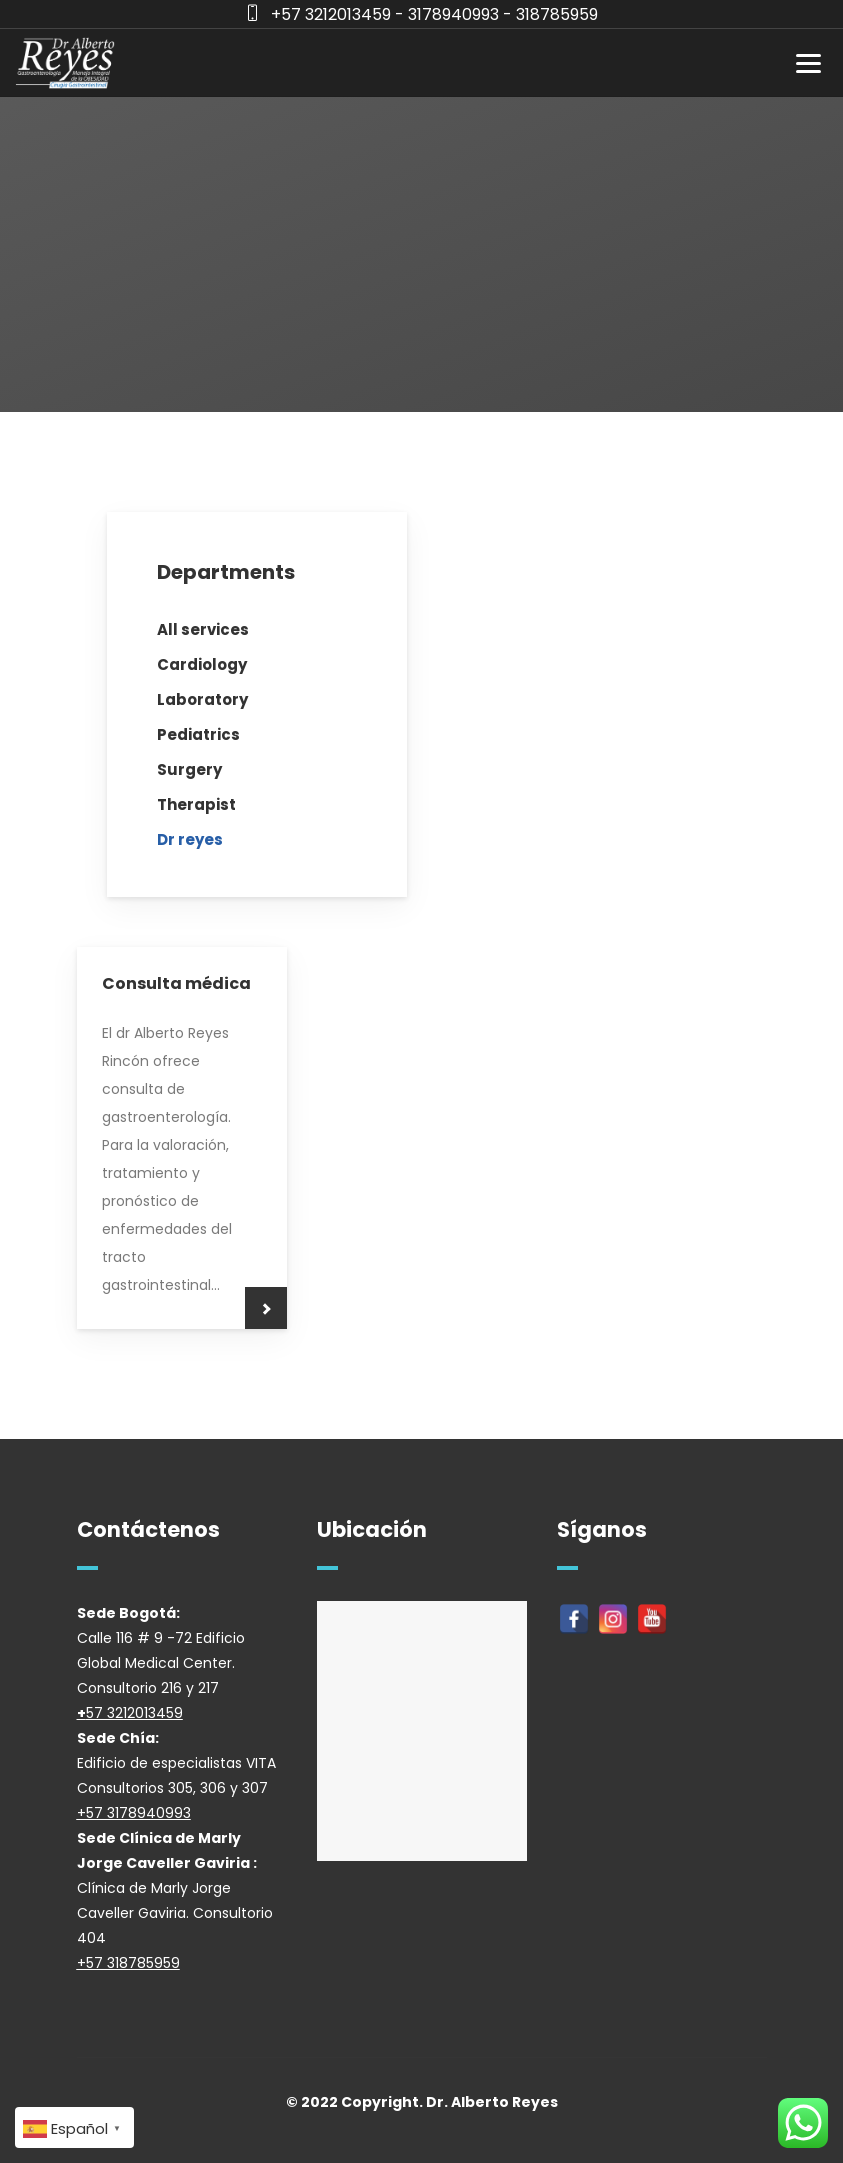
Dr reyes (190, 839)
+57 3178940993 (134, 1813)
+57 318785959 (128, 1963)
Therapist (196, 804)
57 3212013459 (134, 1713)
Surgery (189, 769)
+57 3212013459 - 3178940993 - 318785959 (434, 14)
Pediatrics (198, 734)
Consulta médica (176, 983)
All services (203, 629)
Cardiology (202, 664)
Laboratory (202, 699)
